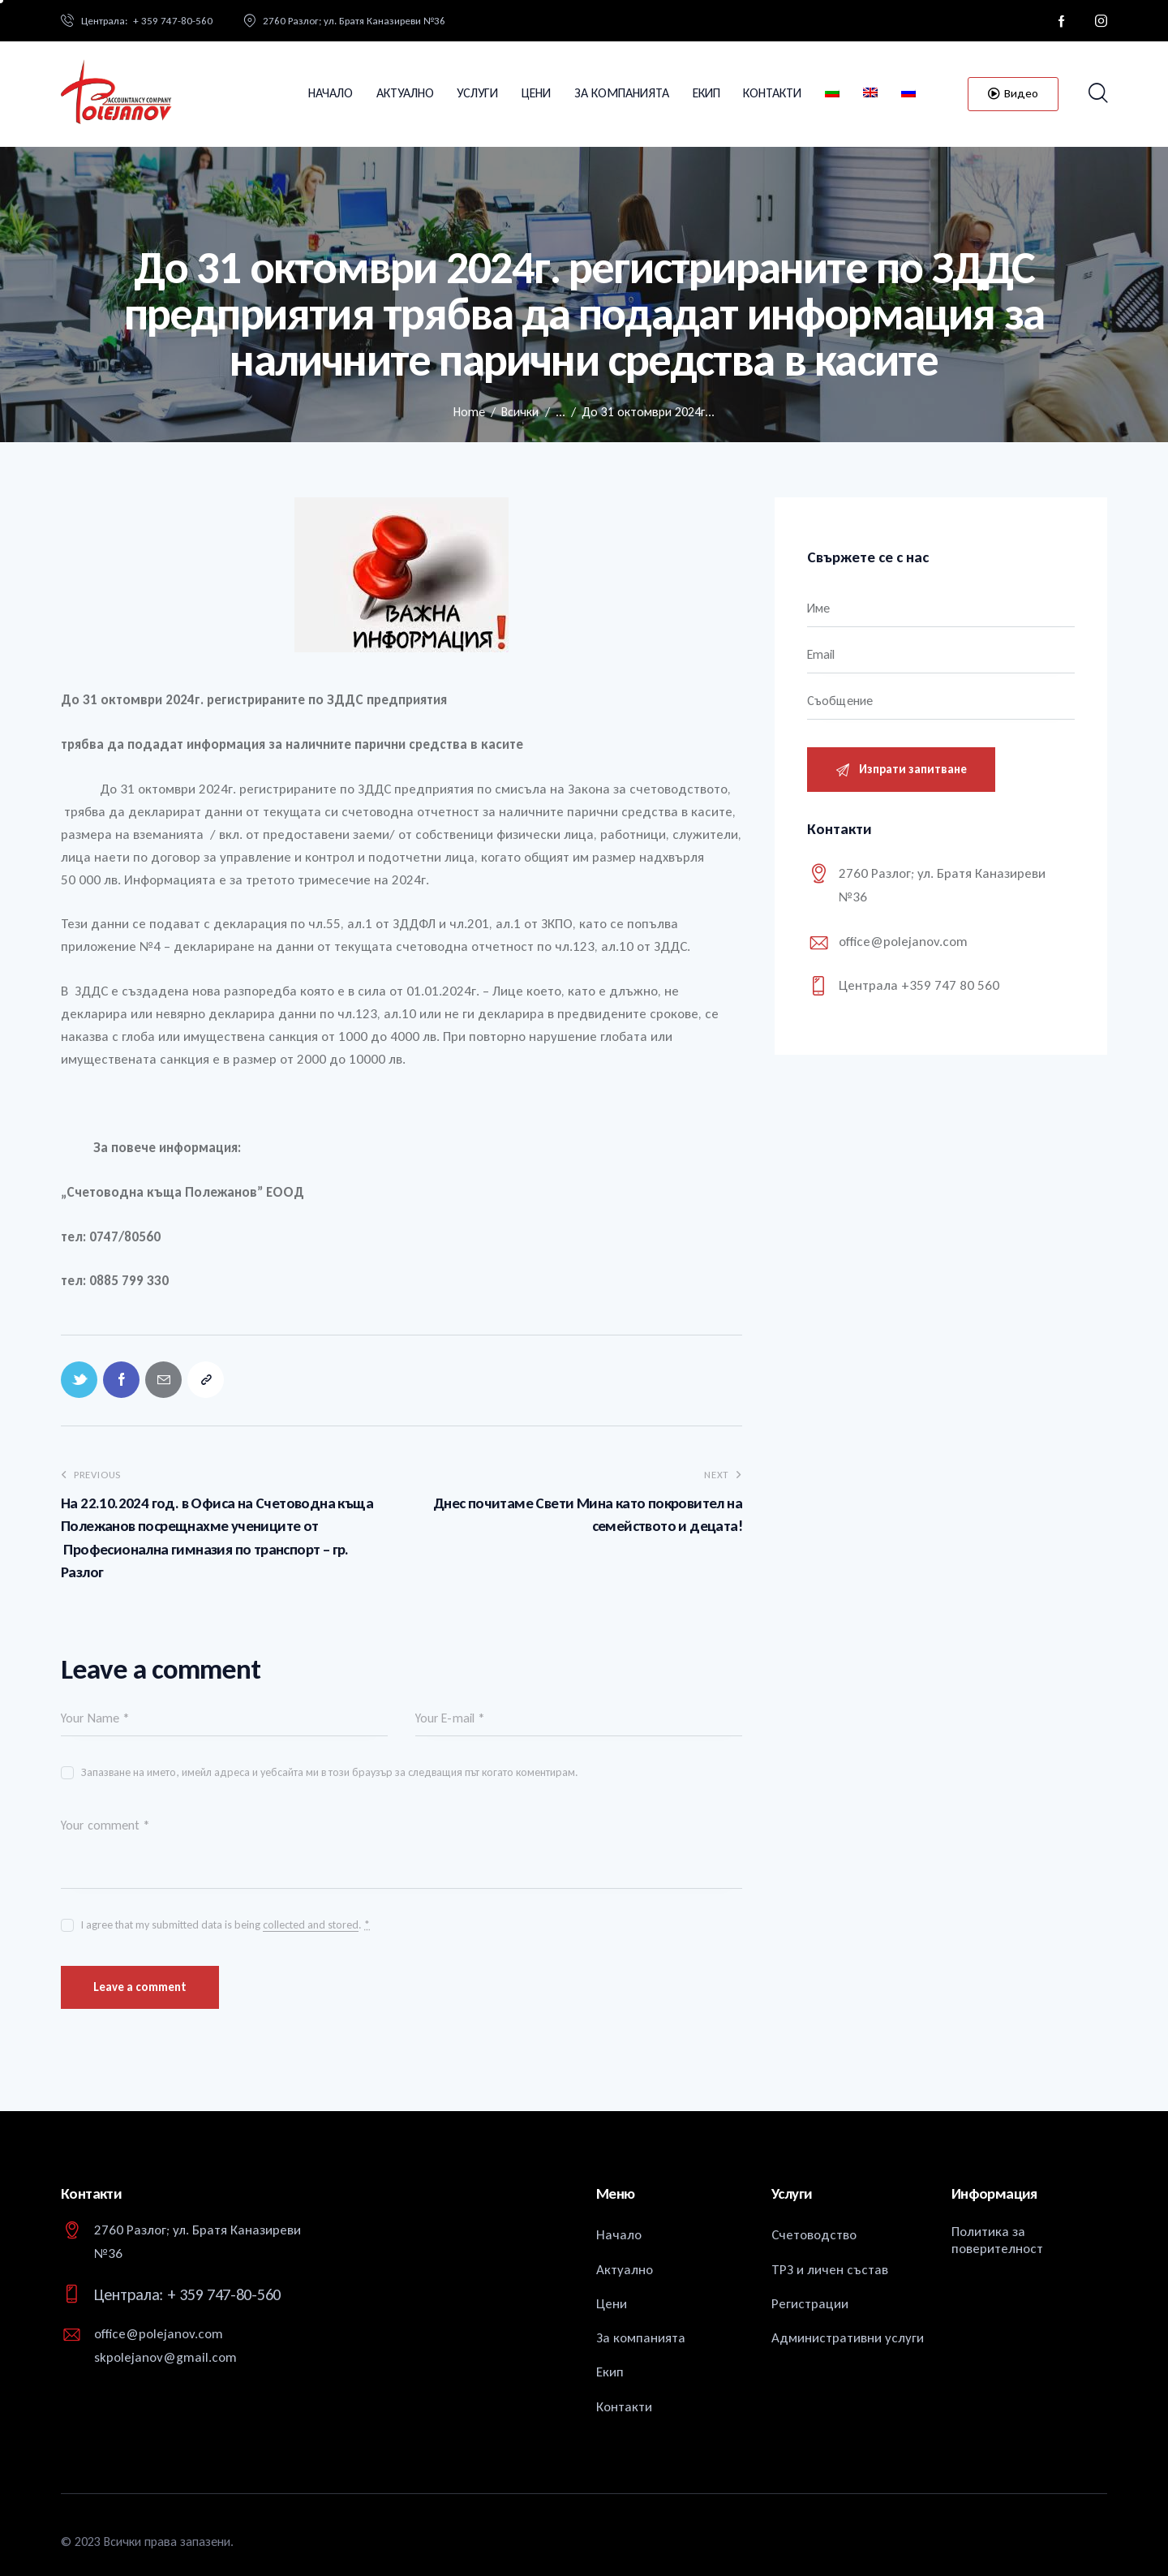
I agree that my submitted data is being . (225, 1925)
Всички (520, 411)
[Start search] (1097, 94)
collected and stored (311, 1926)
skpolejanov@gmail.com (165, 2357)
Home (469, 411)
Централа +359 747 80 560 (919, 985)
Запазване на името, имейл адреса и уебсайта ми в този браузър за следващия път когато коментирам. (329, 1772)
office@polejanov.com (903, 941)
